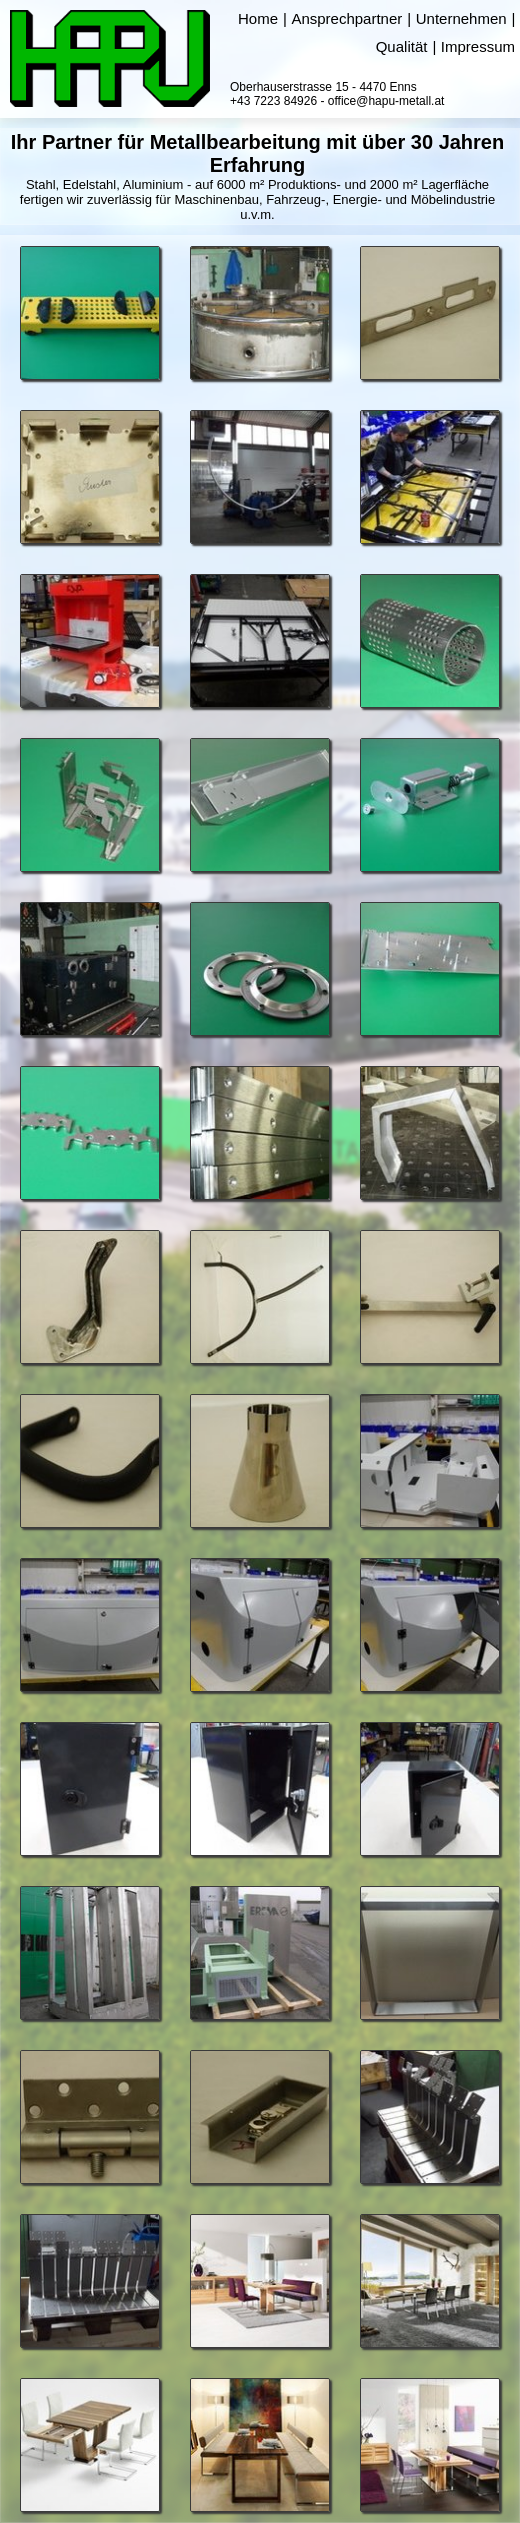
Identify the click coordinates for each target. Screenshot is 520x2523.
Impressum (478, 46)
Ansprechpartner (346, 18)
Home (258, 18)
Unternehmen (461, 18)
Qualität (402, 46)
